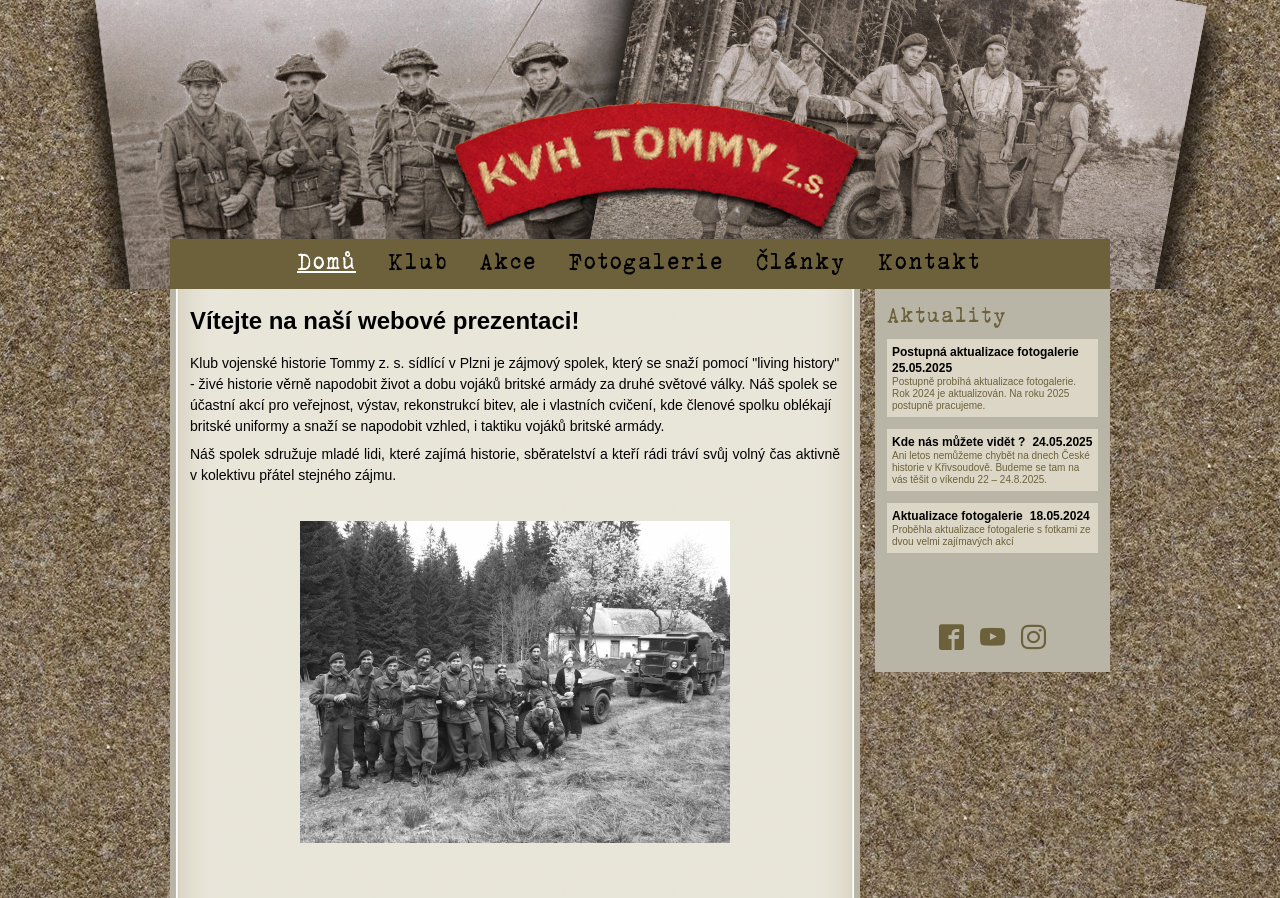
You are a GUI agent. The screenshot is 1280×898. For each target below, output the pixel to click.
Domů (326, 260)
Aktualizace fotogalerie (957, 516)
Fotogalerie (646, 260)
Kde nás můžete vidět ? (958, 442)
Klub (418, 260)
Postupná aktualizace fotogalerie (985, 352)
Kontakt (929, 260)
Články (801, 260)
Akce (508, 260)
